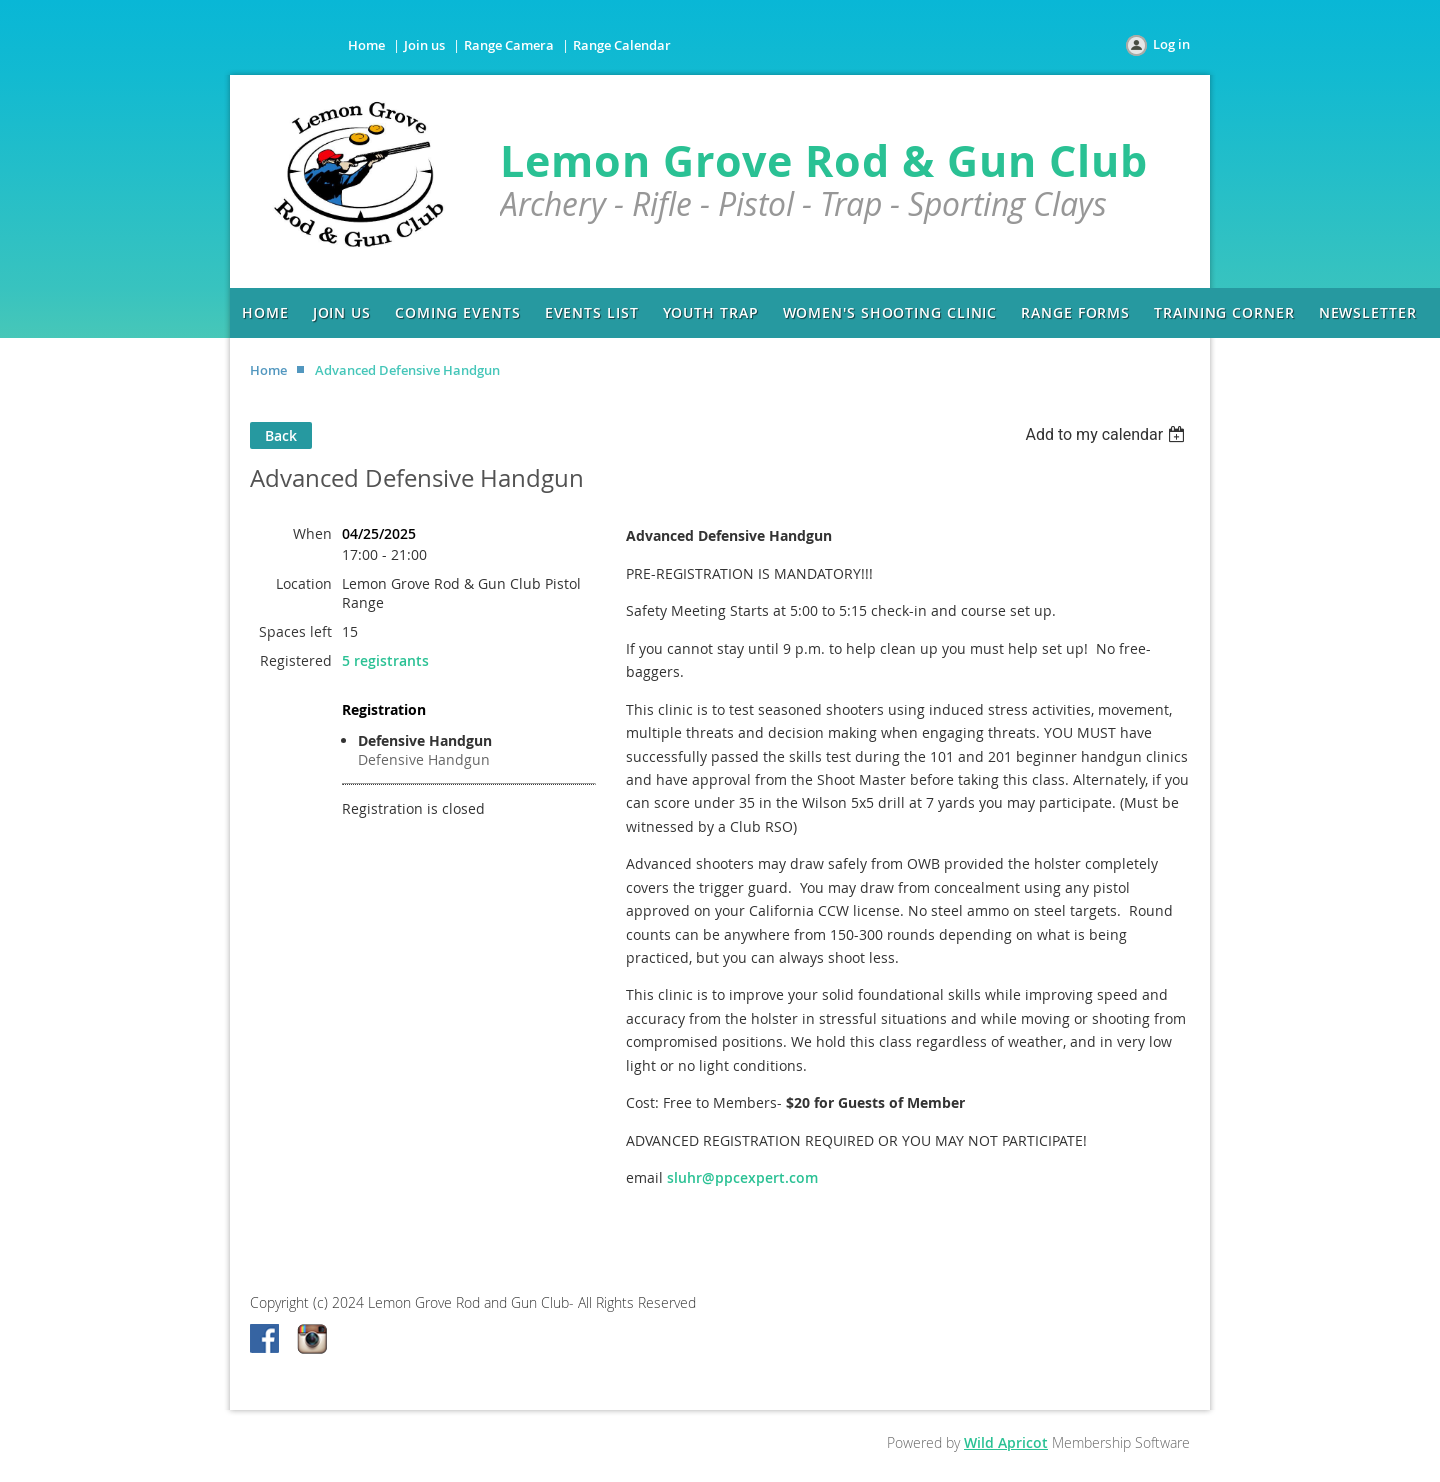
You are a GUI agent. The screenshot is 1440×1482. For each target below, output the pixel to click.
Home (366, 45)
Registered (296, 660)
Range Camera (509, 45)
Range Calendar (622, 45)
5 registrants (385, 660)
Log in (1171, 44)
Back (281, 435)
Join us (424, 45)
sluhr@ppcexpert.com (742, 1177)
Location (304, 583)
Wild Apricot (1006, 1442)
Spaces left (295, 631)
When (312, 533)
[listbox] (1107, 434)
